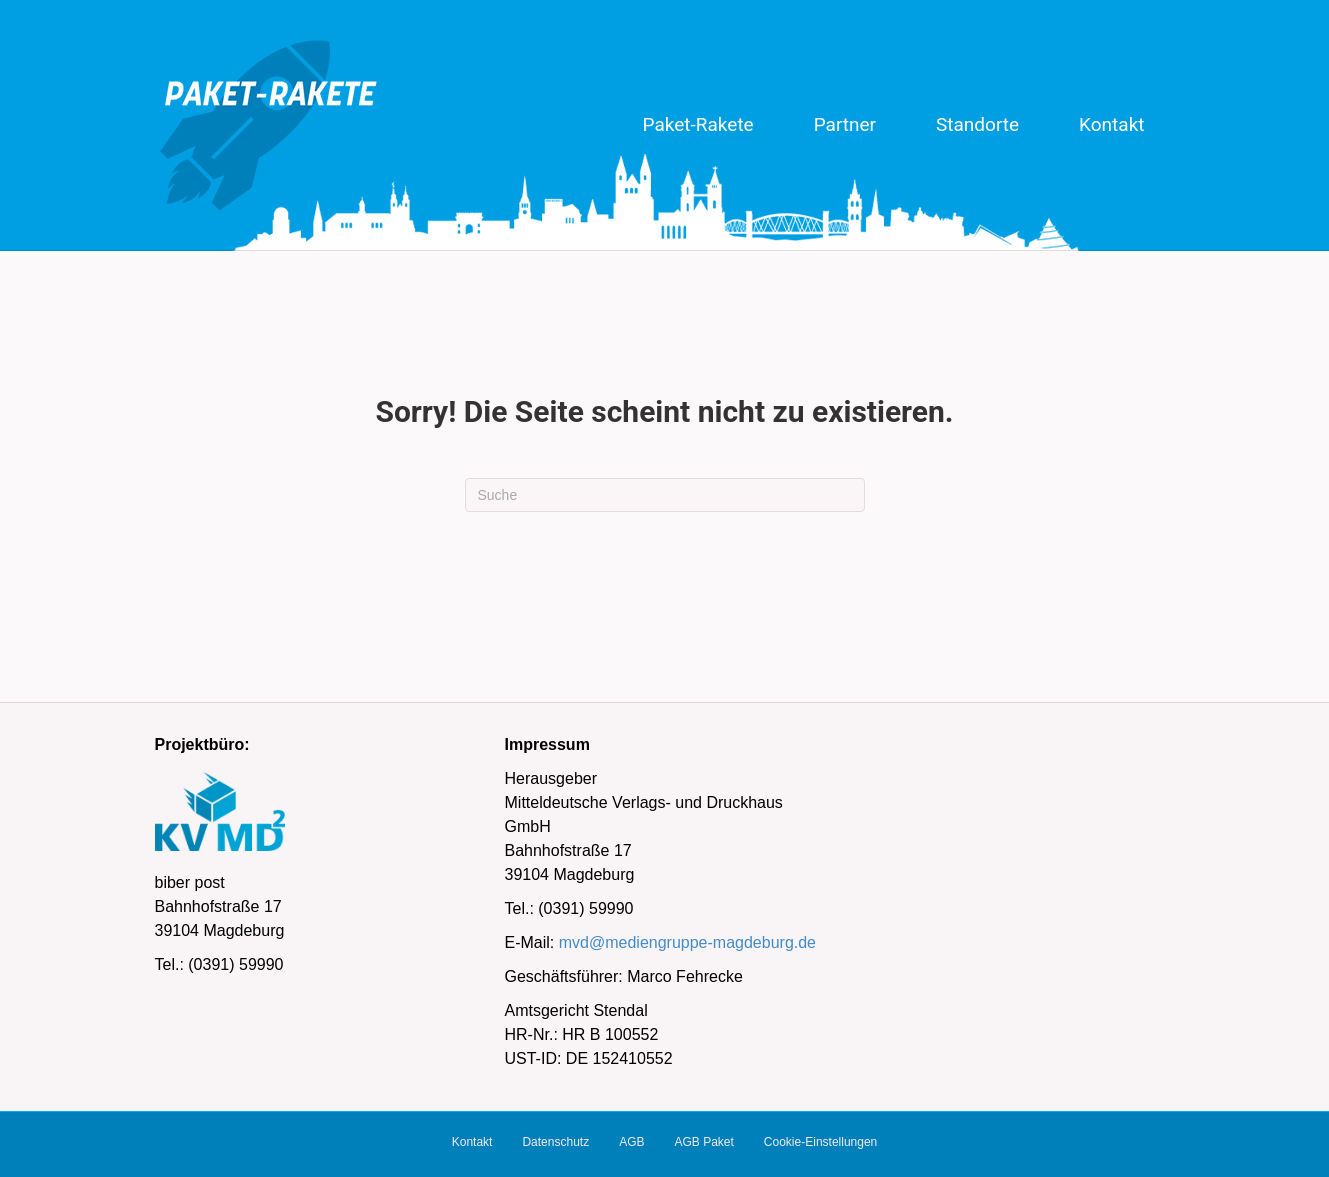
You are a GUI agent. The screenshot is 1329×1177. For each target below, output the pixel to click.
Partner (845, 124)
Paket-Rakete (698, 124)
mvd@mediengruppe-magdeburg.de (687, 942)
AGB (631, 1142)
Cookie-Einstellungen (820, 1142)
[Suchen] (665, 495)
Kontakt (1111, 124)
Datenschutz (555, 1142)
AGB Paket (703, 1142)
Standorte (977, 124)
